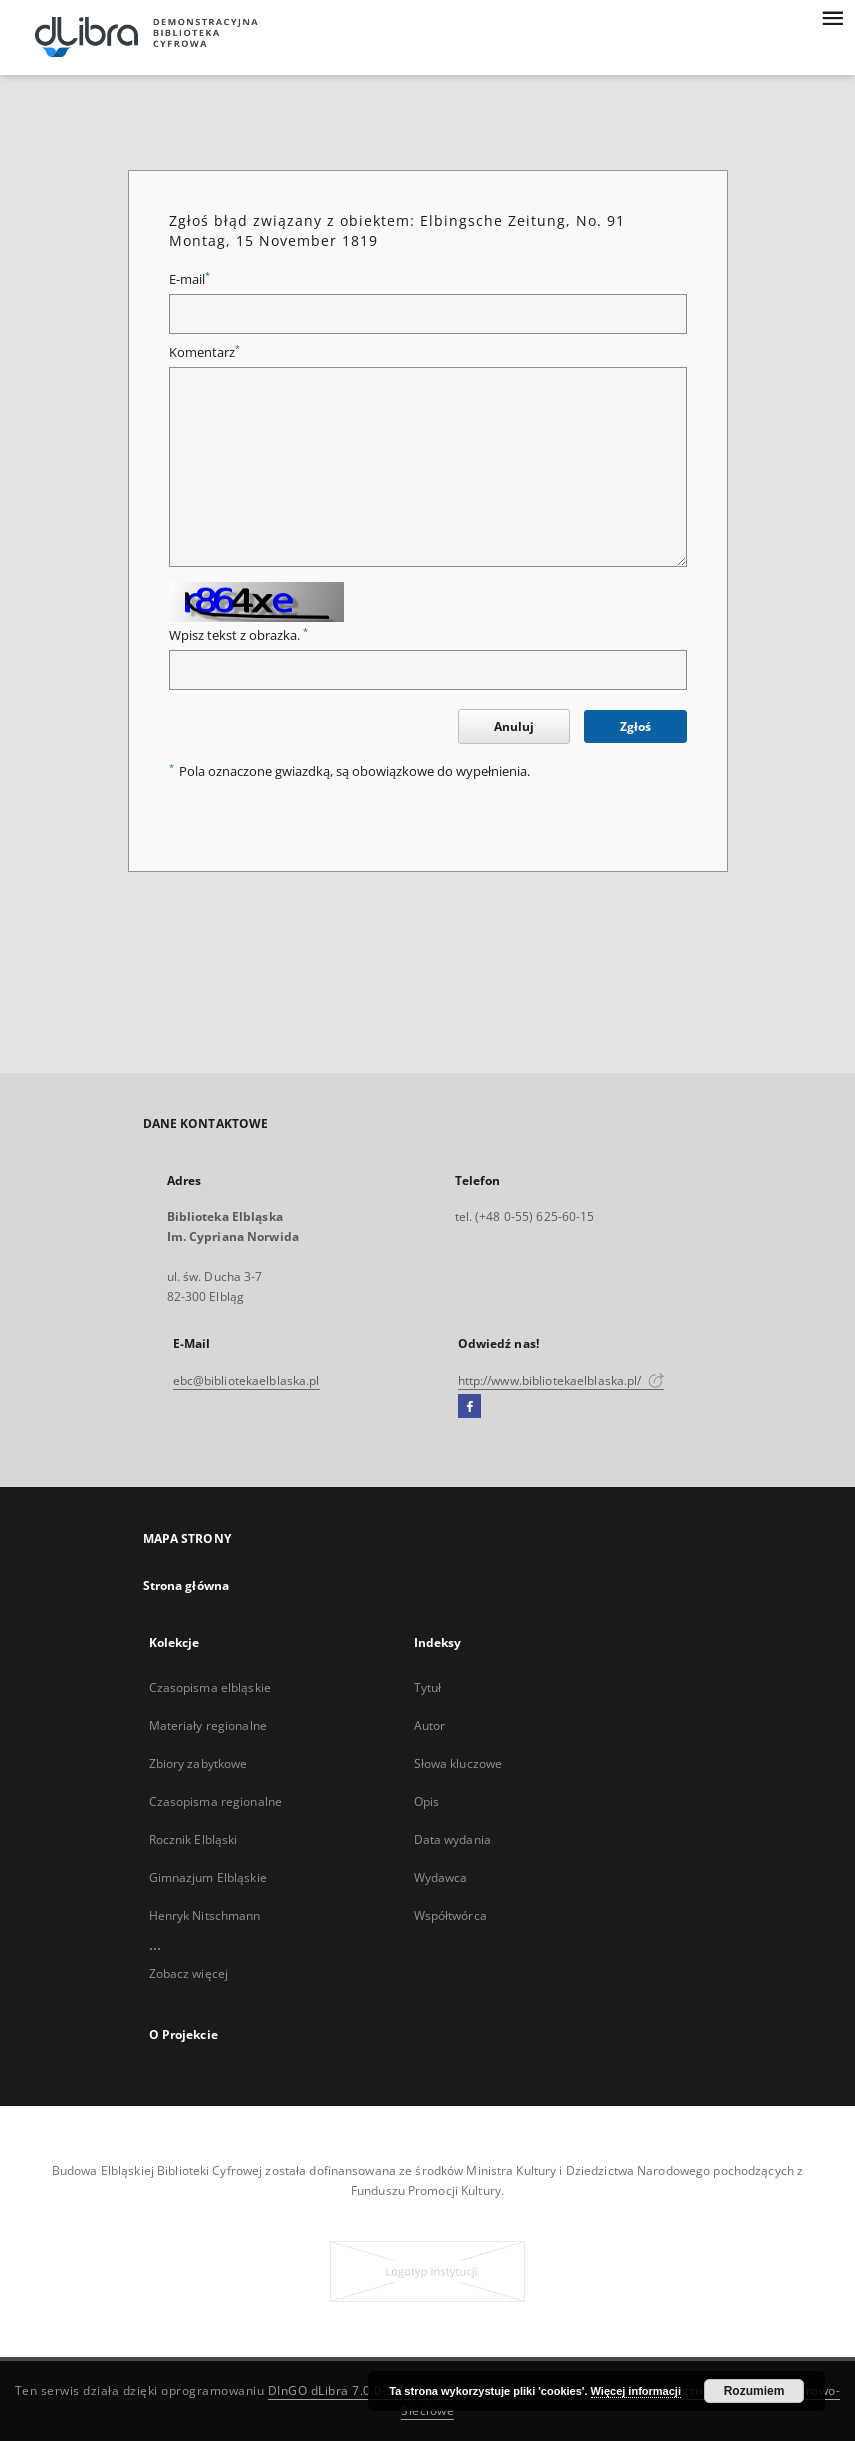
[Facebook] (469, 1407)
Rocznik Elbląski (193, 1839)
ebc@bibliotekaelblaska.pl (246, 1380)
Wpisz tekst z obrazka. (238, 635)
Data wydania (452, 1839)
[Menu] (832, 16)
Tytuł (428, 1687)
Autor (430, 1725)
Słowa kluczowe (458, 1763)
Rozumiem (754, 2391)
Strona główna (186, 1585)
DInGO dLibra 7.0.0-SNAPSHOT (361, 2390)
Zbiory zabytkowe (198, 1763)
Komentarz (204, 352)
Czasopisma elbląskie (210, 1687)
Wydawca (441, 1877)
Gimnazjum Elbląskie (208, 1877)
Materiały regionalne (208, 1725)
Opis (426, 1801)
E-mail (189, 279)
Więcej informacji (636, 2391)
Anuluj (514, 726)
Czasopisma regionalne (216, 1801)
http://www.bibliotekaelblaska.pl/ (561, 1380)
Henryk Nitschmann (205, 1915)
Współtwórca (450, 1915)
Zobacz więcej (189, 1973)
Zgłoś (635, 726)
